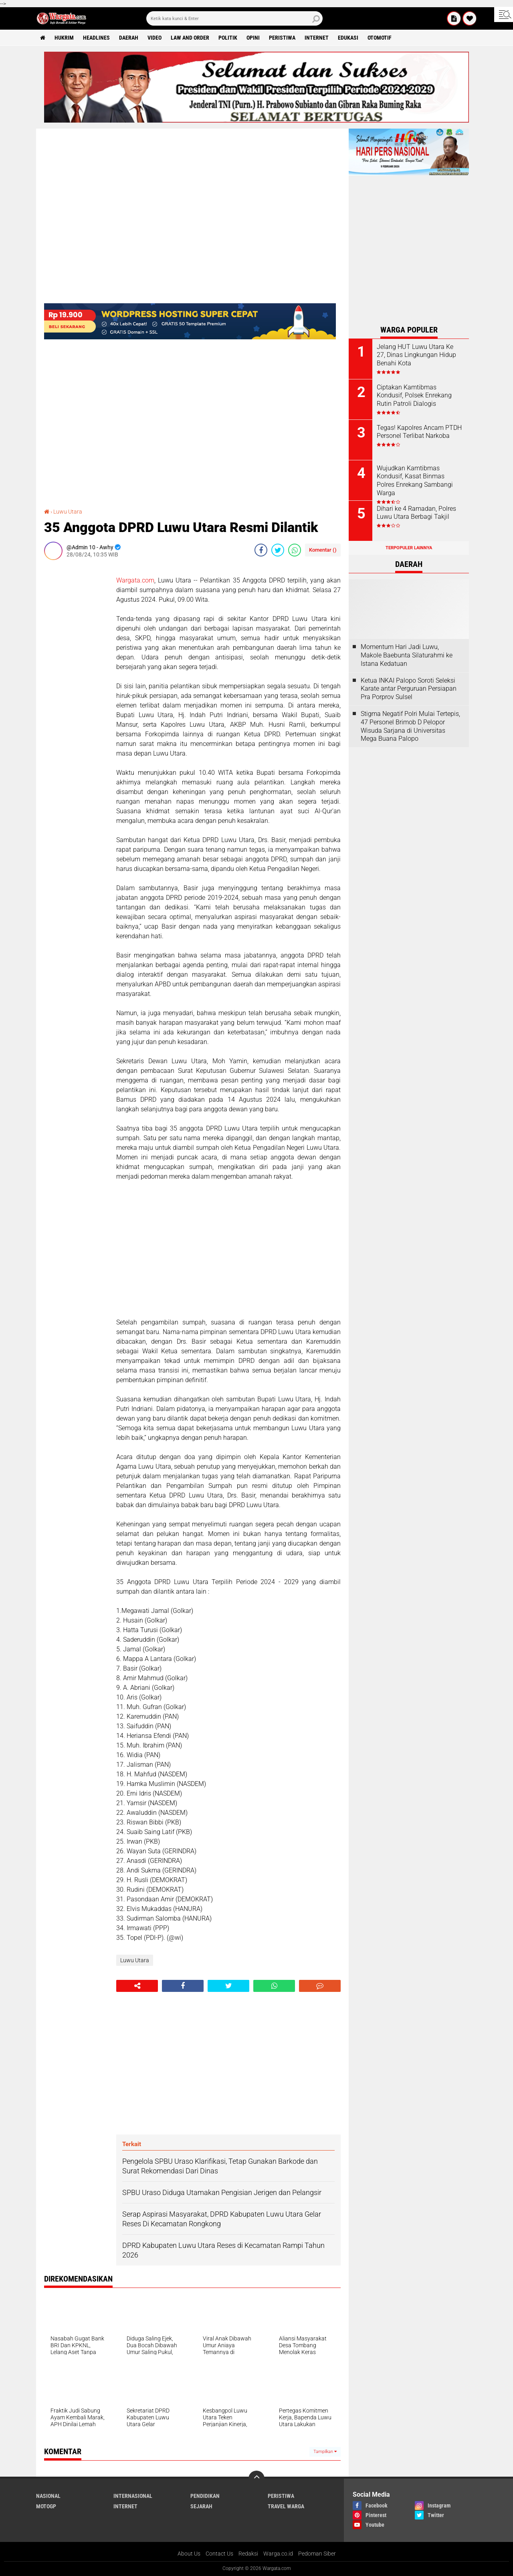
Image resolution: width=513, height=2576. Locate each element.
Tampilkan (325, 2451)
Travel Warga (286, 2506)
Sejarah (201, 2506)
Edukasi (348, 37)
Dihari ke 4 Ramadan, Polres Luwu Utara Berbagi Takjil (416, 513)
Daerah (128, 37)
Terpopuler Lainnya (409, 547)
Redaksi (248, 2553)
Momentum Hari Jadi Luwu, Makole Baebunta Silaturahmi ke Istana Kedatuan (406, 655)
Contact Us (219, 2553)
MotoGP (46, 2506)
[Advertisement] (76, 686)
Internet (317, 37)
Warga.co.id (278, 2553)
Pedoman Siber (317, 2553)
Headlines (96, 37)
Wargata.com (135, 580)
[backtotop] (256, 2479)
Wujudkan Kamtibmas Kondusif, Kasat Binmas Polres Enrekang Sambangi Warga (415, 480)
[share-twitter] (277, 550)
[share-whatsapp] (294, 550)
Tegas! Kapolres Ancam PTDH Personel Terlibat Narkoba (419, 432)
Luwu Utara (67, 511)
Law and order (190, 37)
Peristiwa (282, 37)
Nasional (48, 2496)
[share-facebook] (260, 550)
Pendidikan (205, 2496)
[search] (234, 18)
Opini (253, 37)
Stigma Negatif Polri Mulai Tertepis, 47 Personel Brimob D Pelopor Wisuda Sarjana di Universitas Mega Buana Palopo (410, 726)
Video (154, 37)
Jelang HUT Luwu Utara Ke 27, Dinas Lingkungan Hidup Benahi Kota (416, 355)
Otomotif (380, 37)
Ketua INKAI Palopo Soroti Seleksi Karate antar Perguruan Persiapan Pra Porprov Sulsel (408, 689)
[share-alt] (137, 1986)
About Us (189, 2553)
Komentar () (323, 550)
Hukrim (64, 37)
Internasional (132, 2496)
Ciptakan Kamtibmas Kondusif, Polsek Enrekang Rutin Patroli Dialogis (414, 395)
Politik (227, 37)
